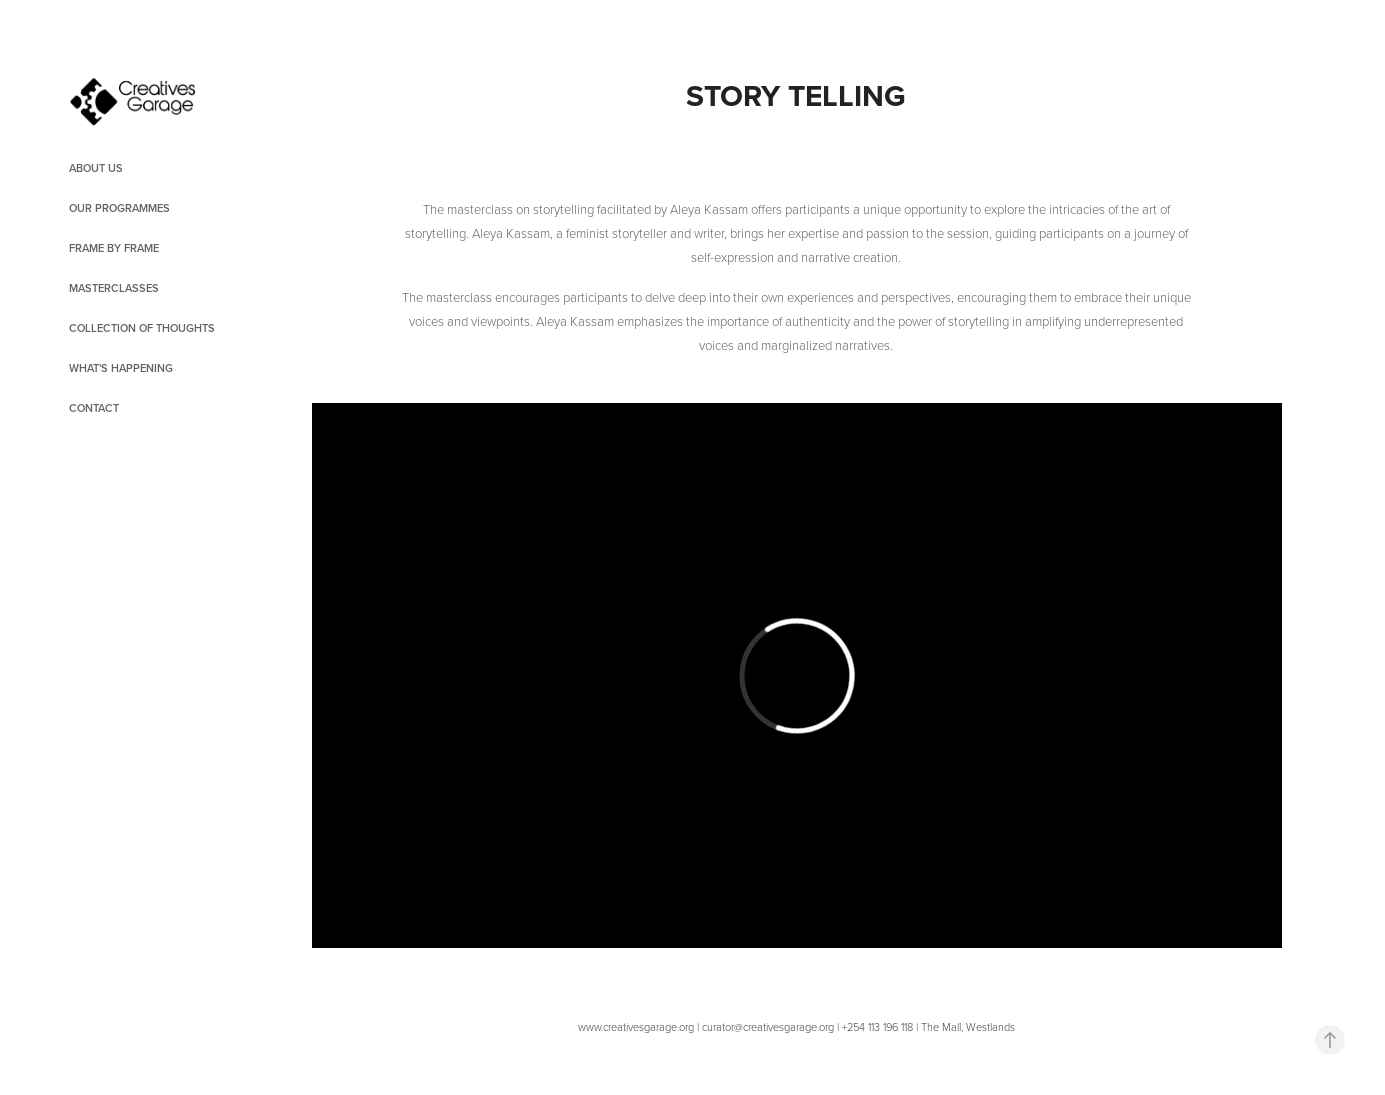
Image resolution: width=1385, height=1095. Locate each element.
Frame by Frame (114, 248)
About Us (96, 168)
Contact (94, 408)
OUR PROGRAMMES (119, 208)
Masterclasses (114, 288)
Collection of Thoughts (142, 328)
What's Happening (121, 368)
